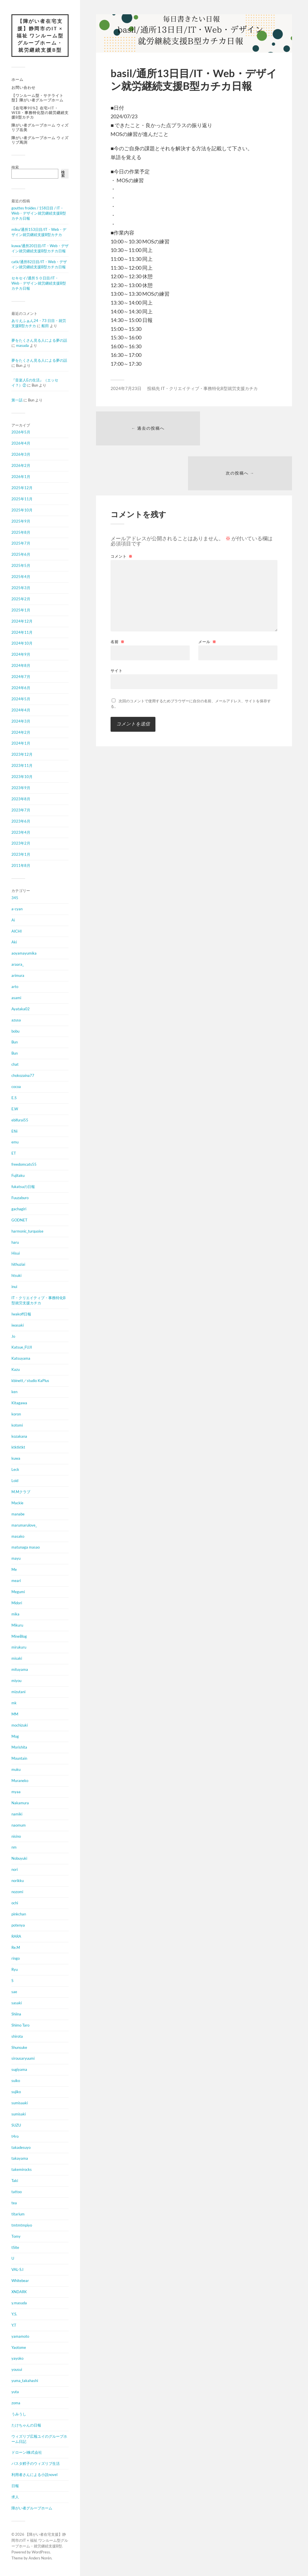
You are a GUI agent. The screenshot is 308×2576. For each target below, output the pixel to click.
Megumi (18, 1592)
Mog (15, 1737)
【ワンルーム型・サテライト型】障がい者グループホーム (37, 98)
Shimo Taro (20, 2025)
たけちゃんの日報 (26, 2425)
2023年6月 (20, 821)
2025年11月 (22, 499)
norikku (17, 1881)
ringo (15, 1959)
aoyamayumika (24, 954)
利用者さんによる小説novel (34, 2475)
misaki (16, 1659)
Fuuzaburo (20, 1198)
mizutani (18, 1692)
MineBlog (19, 1637)
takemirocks (21, 2170)
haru (15, 1243)
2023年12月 (22, 755)
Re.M (15, 1948)
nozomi (17, 1892)
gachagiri (18, 1209)
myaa (16, 1792)
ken (14, 1392)
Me (14, 1570)
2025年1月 (20, 610)
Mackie (17, 1503)
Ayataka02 (20, 1009)
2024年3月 (20, 721)
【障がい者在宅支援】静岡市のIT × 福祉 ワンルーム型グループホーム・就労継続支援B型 (40, 35)
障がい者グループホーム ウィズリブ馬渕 (40, 140)
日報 (15, 2486)
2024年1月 (20, 744)
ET (13, 1154)
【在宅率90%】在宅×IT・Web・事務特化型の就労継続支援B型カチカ (40, 113)
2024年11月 (22, 633)
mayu (16, 1559)
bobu (15, 1031)
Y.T (13, 2325)
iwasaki (17, 1325)
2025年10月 (22, 510)
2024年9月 (20, 655)
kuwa (15, 1459)
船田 (45, 326)
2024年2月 (20, 733)
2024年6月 (20, 688)
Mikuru (17, 1625)
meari (16, 1581)
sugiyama (19, 2070)
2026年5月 (20, 433)
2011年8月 (20, 866)
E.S (14, 1098)
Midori (16, 1603)
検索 (15, 167)
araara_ (17, 965)
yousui (16, 2370)
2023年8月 (20, 799)
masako (17, 1537)
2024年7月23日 (126, 388)
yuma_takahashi (24, 2381)
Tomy (16, 2237)
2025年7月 (20, 544)
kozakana (19, 1437)
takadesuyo (21, 2148)
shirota (17, 2037)
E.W (14, 1109)
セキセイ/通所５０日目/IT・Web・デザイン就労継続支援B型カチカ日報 (38, 284)
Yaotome (18, 2348)
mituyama (19, 1670)
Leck (15, 1470)
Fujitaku (18, 1176)
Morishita (19, 1748)
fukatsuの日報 (23, 1187)
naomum (18, 1825)
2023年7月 (20, 810)
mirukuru (18, 1648)
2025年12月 (22, 488)
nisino (16, 1837)
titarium (18, 2214)
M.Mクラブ (20, 1492)
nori (14, 1870)
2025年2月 (20, 599)
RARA (16, 1937)
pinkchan (18, 1914)
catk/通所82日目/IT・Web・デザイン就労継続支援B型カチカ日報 (39, 265)
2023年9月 (20, 788)
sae (14, 1992)
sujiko (16, 2092)
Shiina (16, 2014)
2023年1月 (20, 855)
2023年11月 (22, 766)
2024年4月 (20, 710)
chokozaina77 (22, 1076)
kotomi (17, 1425)
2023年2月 (20, 844)
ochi (14, 1903)
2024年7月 (20, 677)
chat (15, 1065)
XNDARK (19, 2292)
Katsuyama (20, 1359)
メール (207, 598)
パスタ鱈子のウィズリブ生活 (35, 2464)
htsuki (16, 1276)
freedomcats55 (24, 1165)
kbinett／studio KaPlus (30, 1381)
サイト (117, 627)
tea (14, 2203)
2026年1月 (20, 477)
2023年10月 (22, 777)
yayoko (17, 2359)
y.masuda (19, 2303)
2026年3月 (20, 455)
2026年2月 (20, 466)
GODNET (19, 1220)
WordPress (41, 2553)
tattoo (16, 2192)
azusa (16, 1020)
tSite (15, 2248)
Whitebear (20, 2281)
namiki (16, 1814)
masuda (22, 346)
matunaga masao (25, 1548)
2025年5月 (20, 566)
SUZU (16, 2125)
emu (15, 1143)
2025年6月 (20, 555)
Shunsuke (19, 2048)
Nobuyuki (19, 1859)
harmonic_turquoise (27, 1231)
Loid (14, 1481)
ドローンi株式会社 (26, 2453)
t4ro (15, 2137)
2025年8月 (20, 533)
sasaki (16, 2003)
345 (14, 898)
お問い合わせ (23, 88)
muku (16, 1770)
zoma (15, 2403)
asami (16, 998)
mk (14, 1703)
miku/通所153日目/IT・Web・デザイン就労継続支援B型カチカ (38, 232)
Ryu (14, 1970)
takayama (19, 2159)
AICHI (16, 931)
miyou (16, 1681)
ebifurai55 (19, 1120)
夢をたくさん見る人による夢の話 (39, 341)
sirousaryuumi (23, 2059)
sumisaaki (19, 2103)
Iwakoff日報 (21, 1314)
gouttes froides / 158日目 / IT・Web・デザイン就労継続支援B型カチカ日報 (38, 214)
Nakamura (20, 1803)
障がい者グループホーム (31, 2508)
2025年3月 (20, 588)
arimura (17, 976)
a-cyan (17, 909)
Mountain (19, 1759)
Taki (14, 2181)
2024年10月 (22, 644)
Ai (13, 920)
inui (14, 1287)
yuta (15, 2392)
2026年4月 (20, 444)
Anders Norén (40, 2559)
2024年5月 (20, 699)
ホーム (17, 80)
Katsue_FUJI (21, 1348)
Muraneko (19, 1781)
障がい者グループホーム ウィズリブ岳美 (40, 128)
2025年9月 (20, 521)
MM (14, 1714)
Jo (13, 1337)
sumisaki (18, 2114)
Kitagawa (19, 1403)
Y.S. (14, 2314)
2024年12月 (22, 621)
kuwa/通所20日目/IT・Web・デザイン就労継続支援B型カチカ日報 (40, 249)
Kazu (15, 1370)
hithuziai (18, 1265)
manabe (18, 1514)
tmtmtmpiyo (21, 2225)
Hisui (15, 1254)
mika (15, 1614)
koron (16, 1414)
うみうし (18, 2414)
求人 (15, 2497)
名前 (118, 598)
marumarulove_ (24, 1525)
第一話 (17, 400)
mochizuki (19, 1725)
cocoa (16, 1087)
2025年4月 (20, 577)
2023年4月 (20, 833)
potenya (18, 1925)
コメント (122, 513)
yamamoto (20, 2337)
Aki (14, 943)
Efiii (14, 1131)
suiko (15, 2081)
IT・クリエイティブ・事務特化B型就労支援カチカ (38, 1301)
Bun (14, 1043)
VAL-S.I (17, 2270)
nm (14, 1848)
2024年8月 (20, 666)
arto (14, 987)
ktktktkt (18, 1448)
